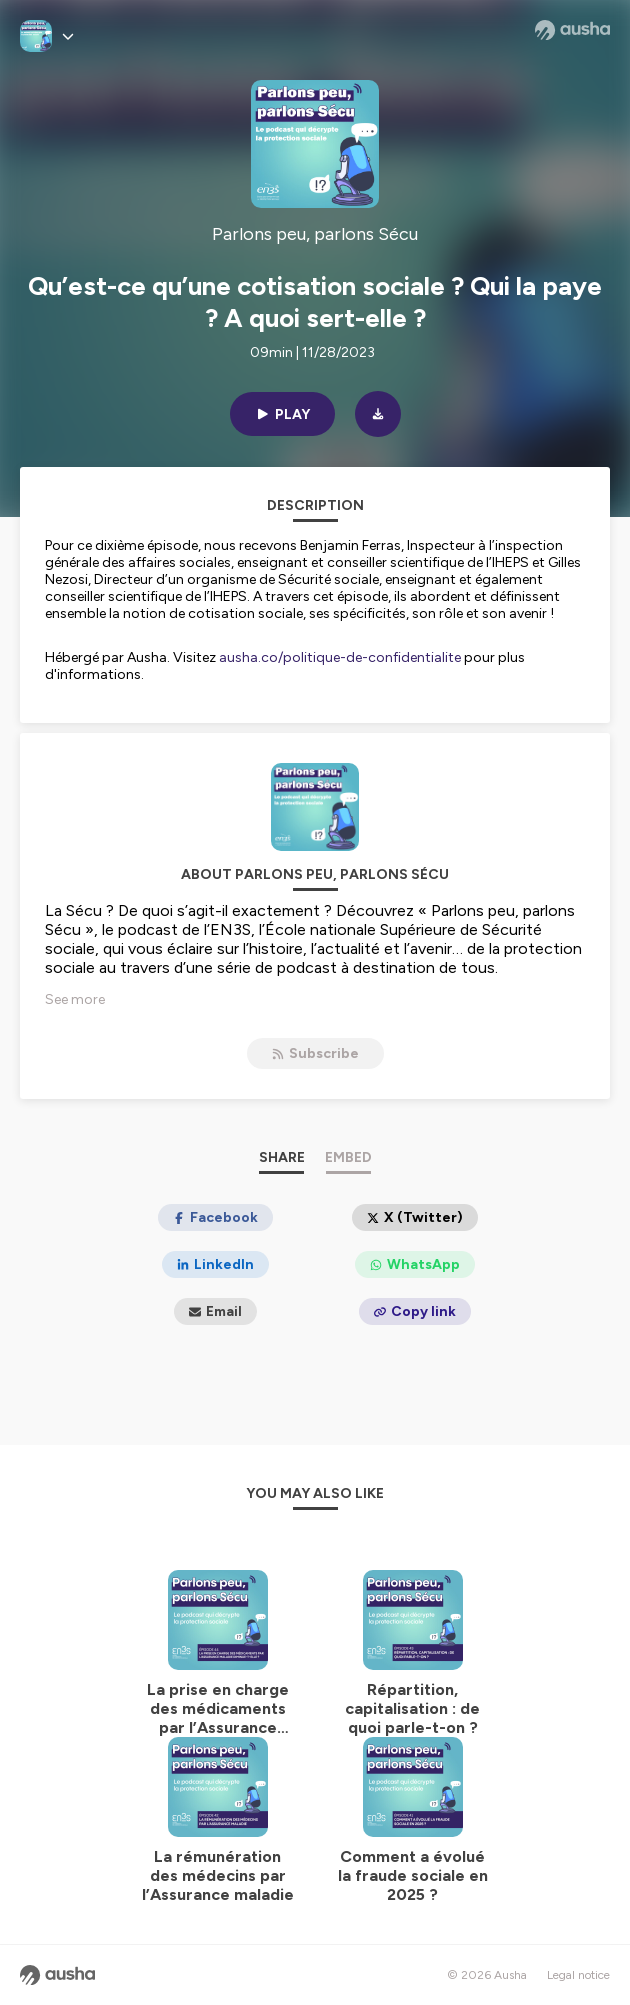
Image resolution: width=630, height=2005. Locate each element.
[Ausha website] (572, 30)
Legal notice (578, 1975)
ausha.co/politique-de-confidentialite (340, 657)
